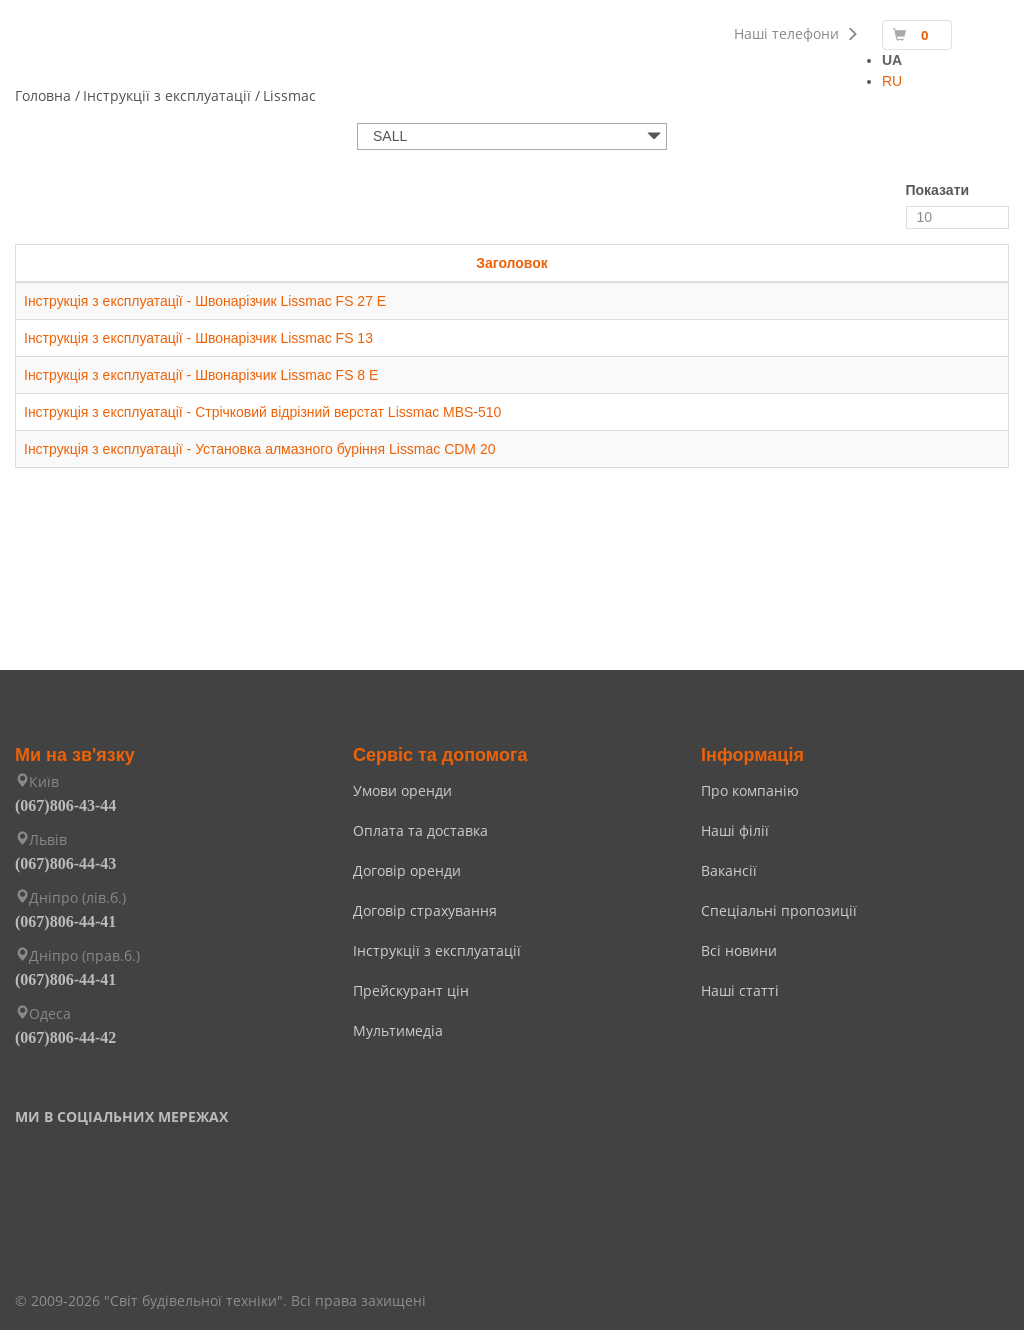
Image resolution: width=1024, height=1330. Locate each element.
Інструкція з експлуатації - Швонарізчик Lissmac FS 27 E (205, 301)
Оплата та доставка (420, 830)
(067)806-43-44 (65, 805)
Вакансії (729, 870)
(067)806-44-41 (65, 921)
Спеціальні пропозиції (779, 910)
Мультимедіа (398, 1030)
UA (892, 60)
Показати (938, 190)
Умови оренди (402, 790)
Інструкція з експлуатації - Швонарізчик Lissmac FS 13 (198, 338)
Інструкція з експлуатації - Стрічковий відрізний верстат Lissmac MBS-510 (263, 412)
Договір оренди (407, 870)
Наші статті (740, 990)
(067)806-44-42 (65, 1037)
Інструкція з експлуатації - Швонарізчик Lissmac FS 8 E (201, 375)
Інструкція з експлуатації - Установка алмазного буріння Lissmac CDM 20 (260, 449)
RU (892, 81)
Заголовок (512, 263)
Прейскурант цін (411, 990)
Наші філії (735, 830)
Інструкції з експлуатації (437, 950)
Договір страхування (425, 910)
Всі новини (739, 950)
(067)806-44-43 (65, 863)
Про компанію (750, 790)
